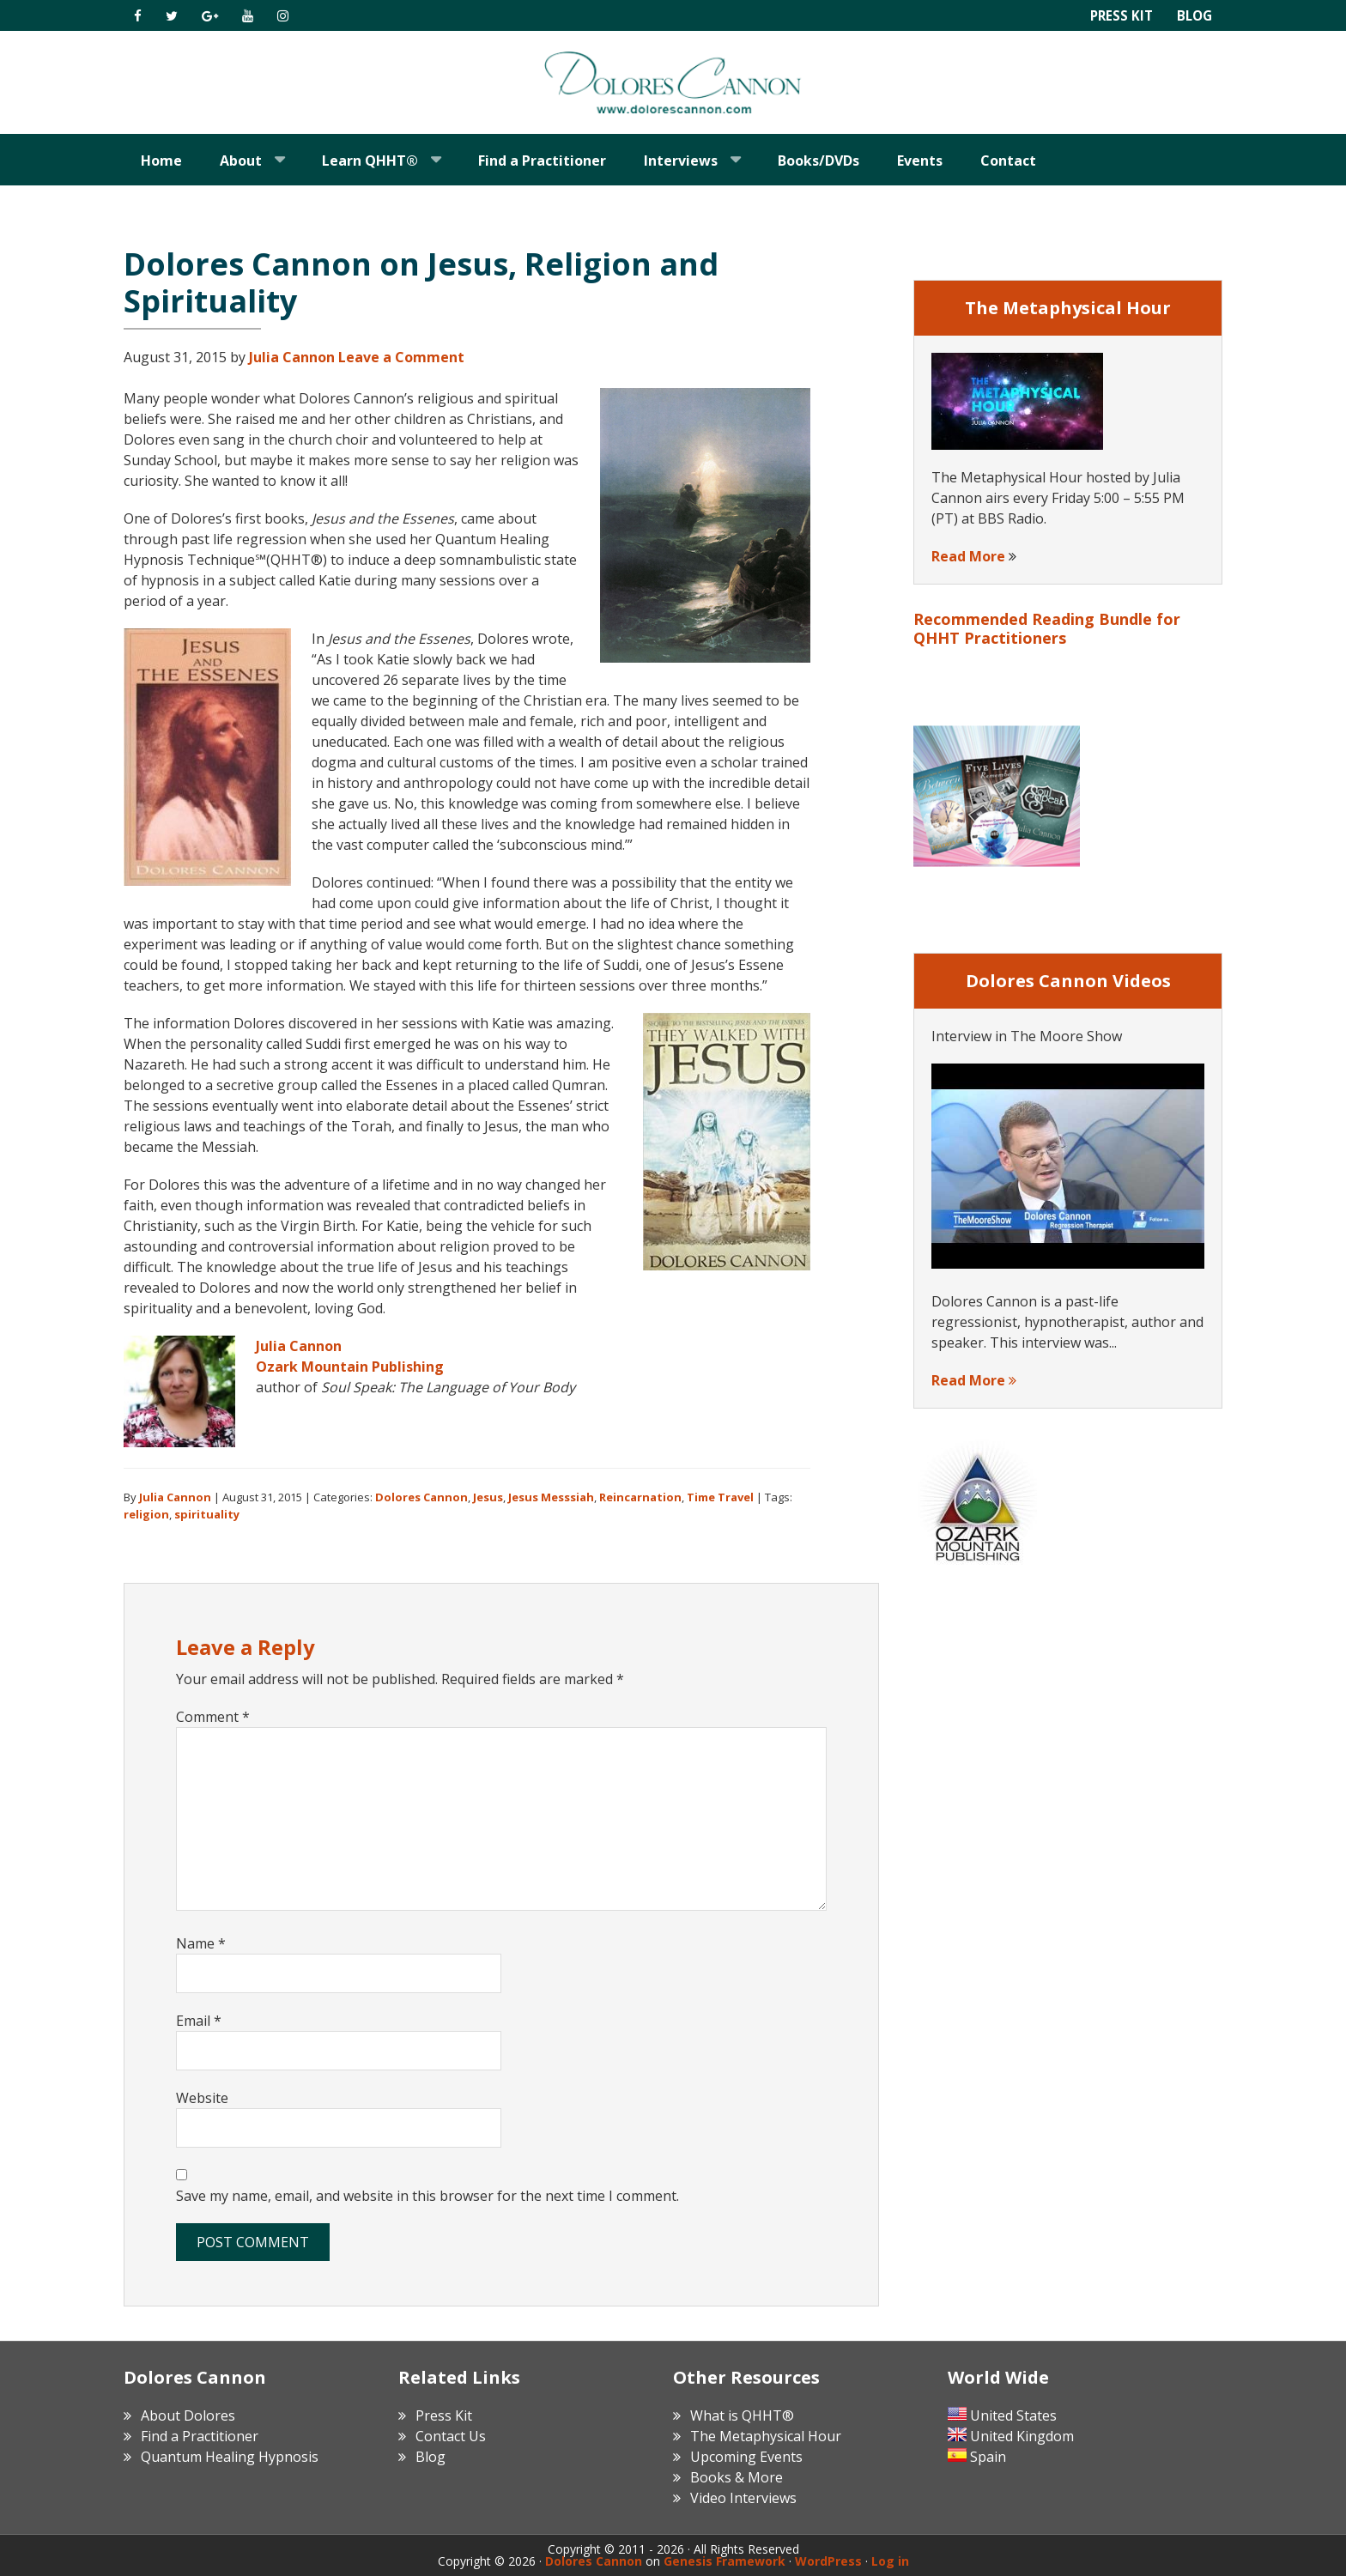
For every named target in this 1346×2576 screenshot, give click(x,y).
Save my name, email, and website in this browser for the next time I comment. (427, 2195)
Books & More (736, 2477)
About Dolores (188, 2415)
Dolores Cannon (673, 82)
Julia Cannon (299, 1345)
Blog (1193, 15)
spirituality (206, 1514)
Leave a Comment (401, 357)
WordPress (828, 2561)
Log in (890, 2561)
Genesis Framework (724, 2561)
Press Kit (1117, 15)
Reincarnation (640, 1497)
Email (198, 2020)
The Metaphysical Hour (765, 2436)
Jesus (488, 1497)
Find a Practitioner (199, 2436)
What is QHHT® (742, 2415)
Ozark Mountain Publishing (350, 1366)
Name (201, 1943)
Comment (213, 1716)
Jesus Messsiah (551, 1497)
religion (146, 1514)
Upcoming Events (746, 2456)
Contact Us (450, 2436)
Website (202, 2097)
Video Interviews (743, 2497)
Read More (968, 556)
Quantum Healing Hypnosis (229, 2456)
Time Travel (720, 1497)
